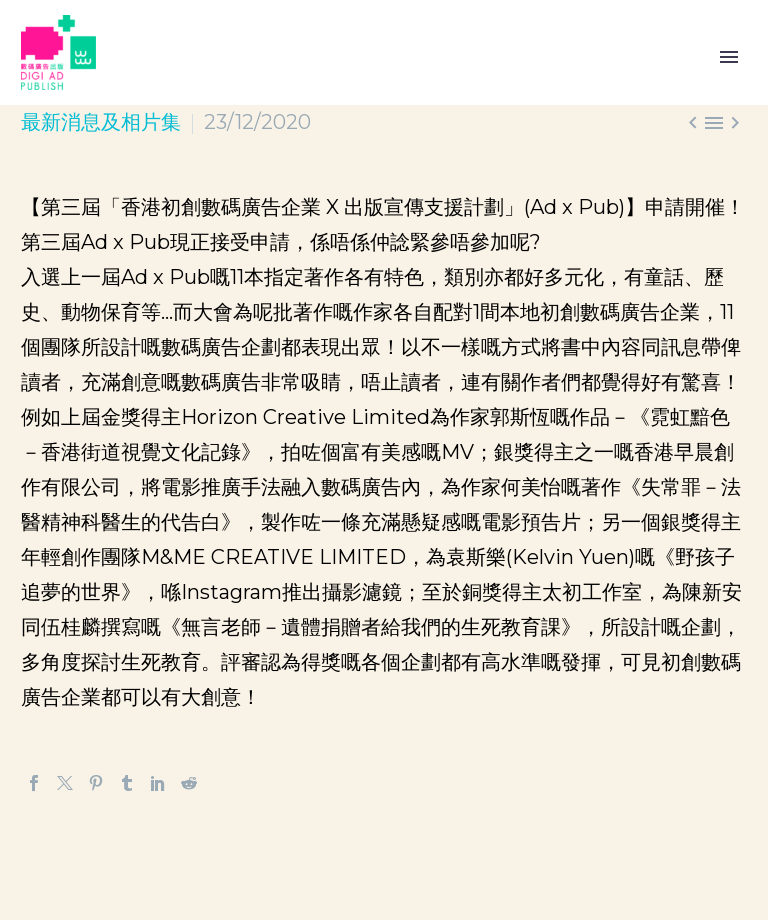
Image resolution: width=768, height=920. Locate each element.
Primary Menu (729, 57)
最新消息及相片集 (101, 122)
